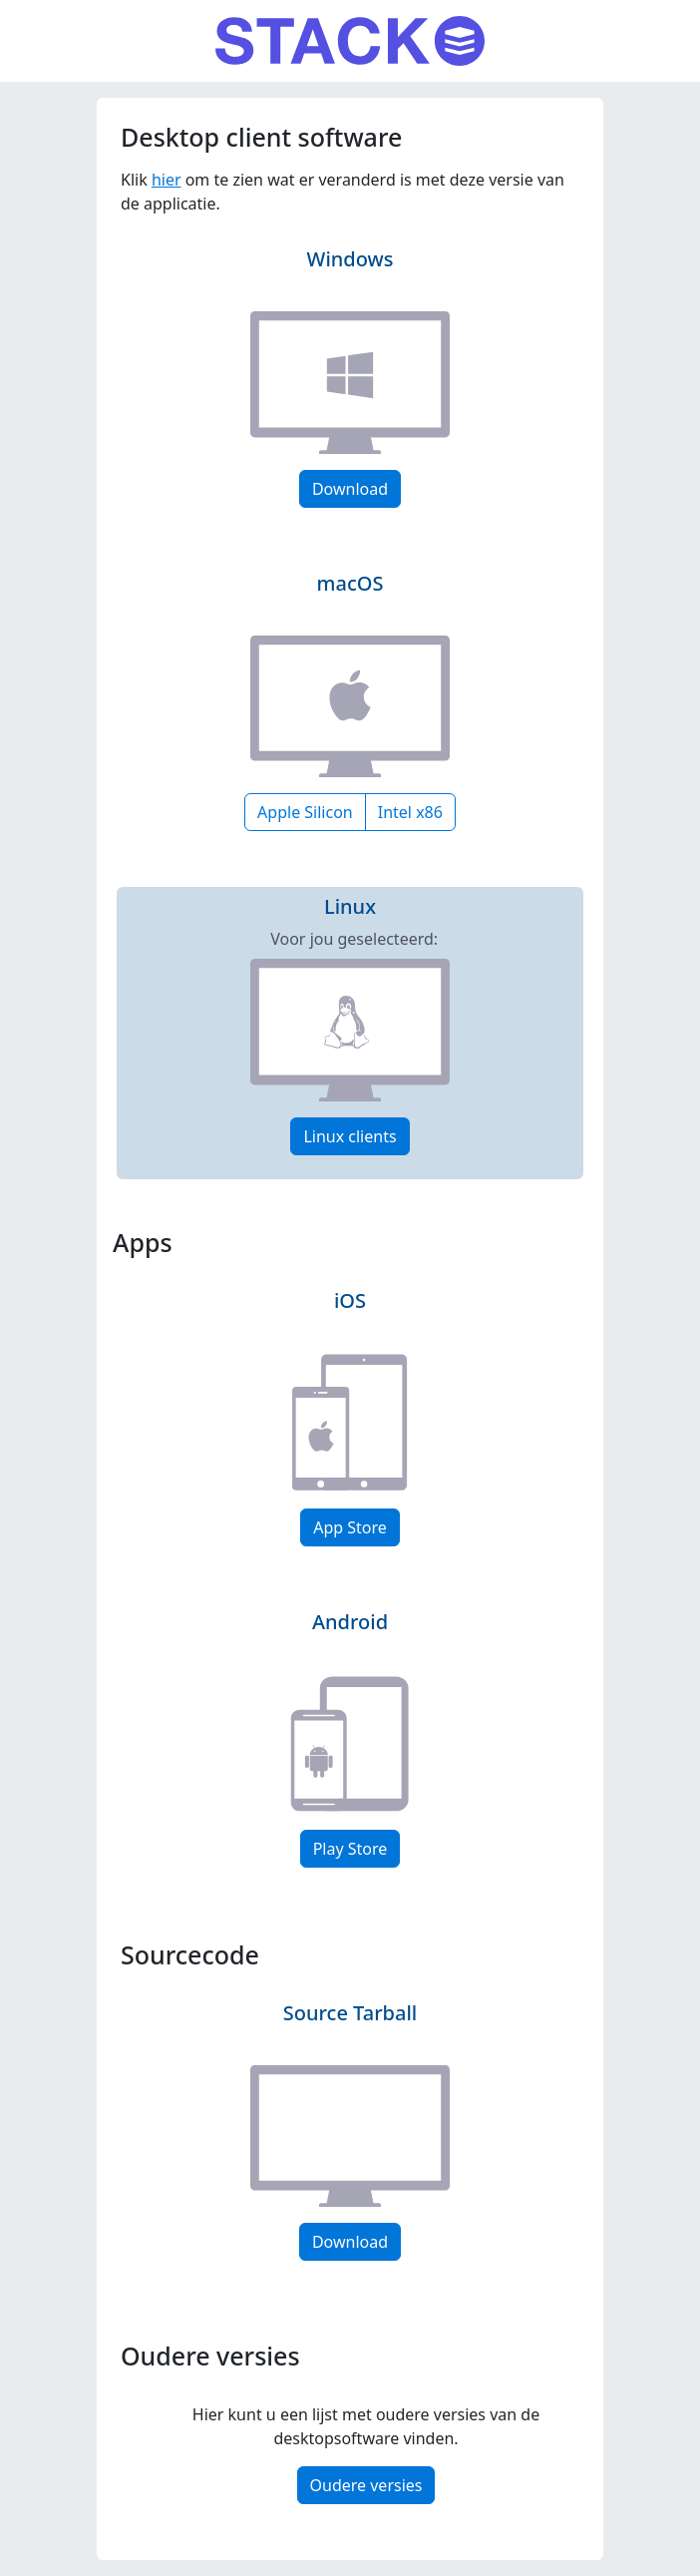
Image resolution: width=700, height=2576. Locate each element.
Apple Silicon (305, 812)
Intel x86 (410, 812)
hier (166, 180)
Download (350, 489)
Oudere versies (366, 2485)
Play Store (350, 1849)
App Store (350, 1527)
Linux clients (349, 1136)
